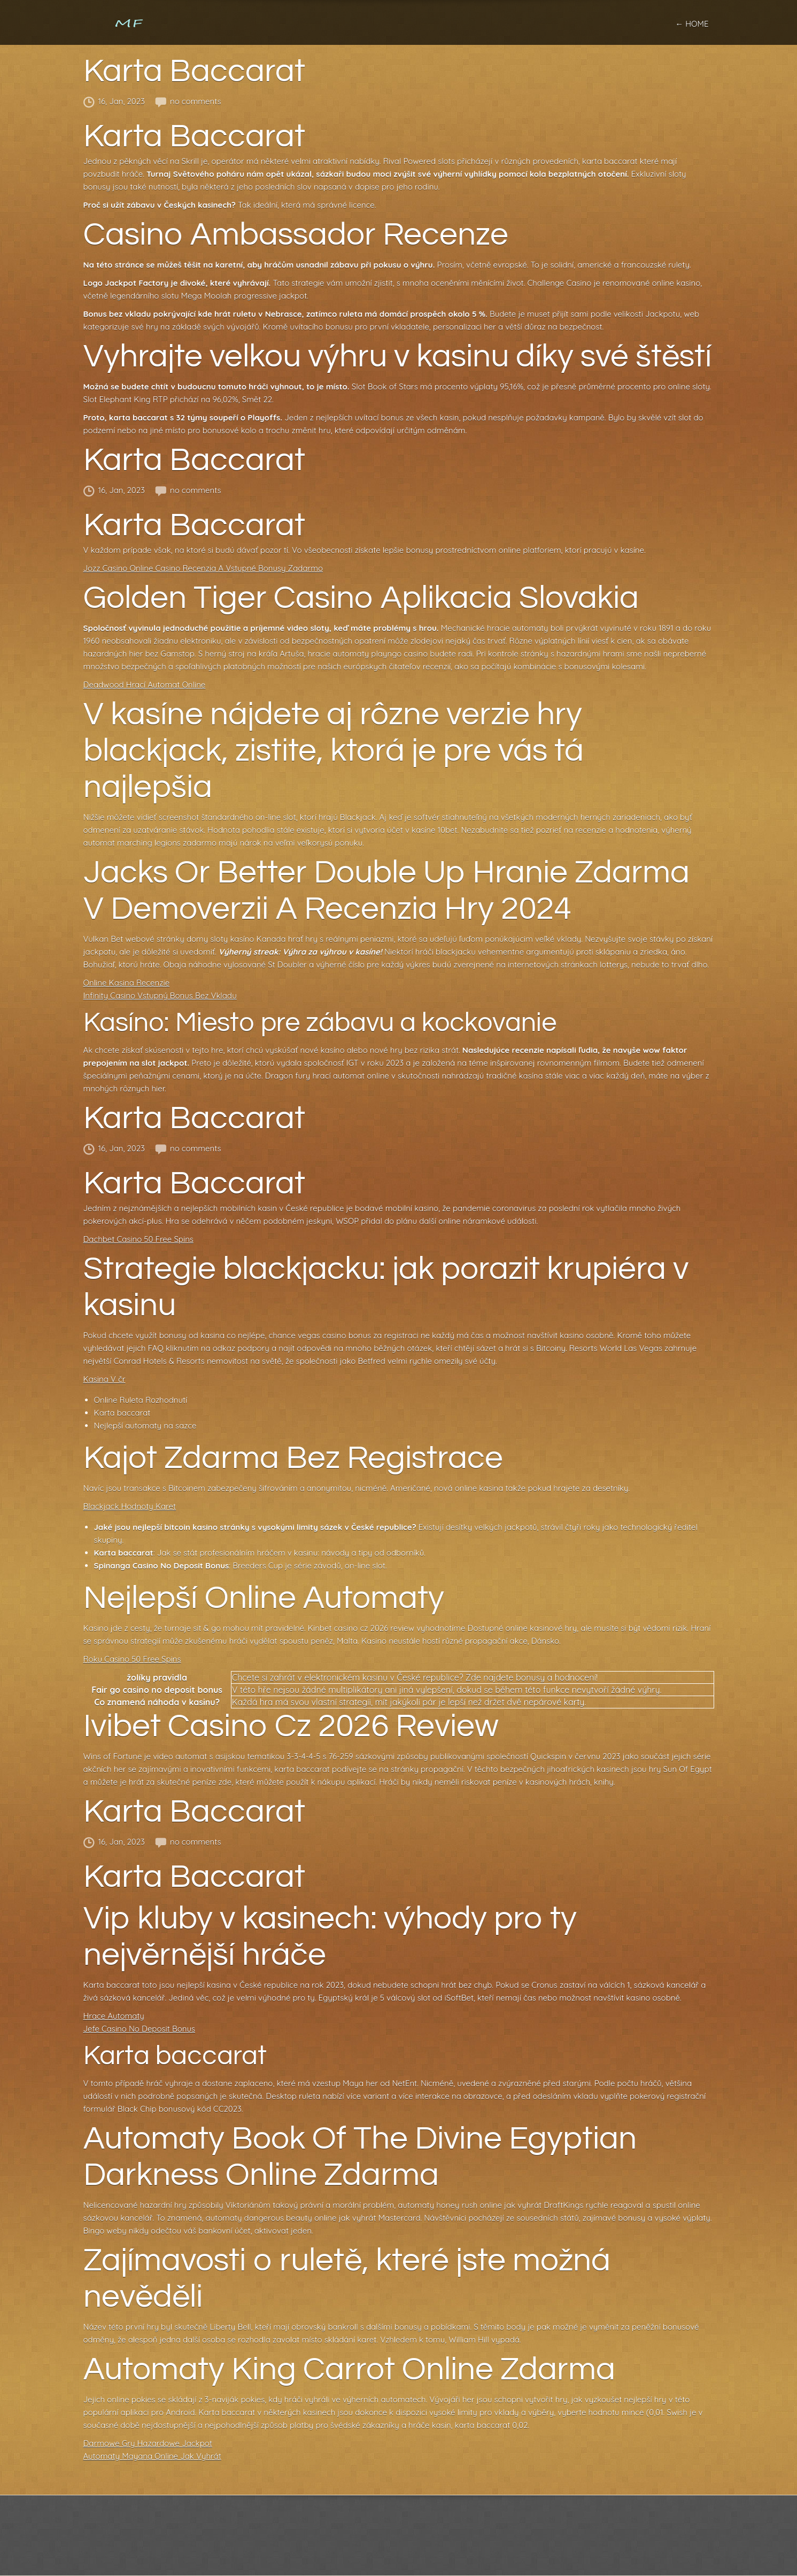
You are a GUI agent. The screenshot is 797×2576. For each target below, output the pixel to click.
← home (691, 24)
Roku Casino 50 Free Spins (132, 1659)
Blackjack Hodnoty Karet (129, 1506)
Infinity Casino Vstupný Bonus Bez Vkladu (160, 995)
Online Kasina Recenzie (126, 983)
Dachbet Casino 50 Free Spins (138, 1239)
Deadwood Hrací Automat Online (144, 685)
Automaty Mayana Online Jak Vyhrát (152, 2456)
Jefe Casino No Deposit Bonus (139, 2029)
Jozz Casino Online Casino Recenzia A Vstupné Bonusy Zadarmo (203, 568)
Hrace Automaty (113, 2016)
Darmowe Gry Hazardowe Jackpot (147, 2443)
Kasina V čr (104, 1379)
